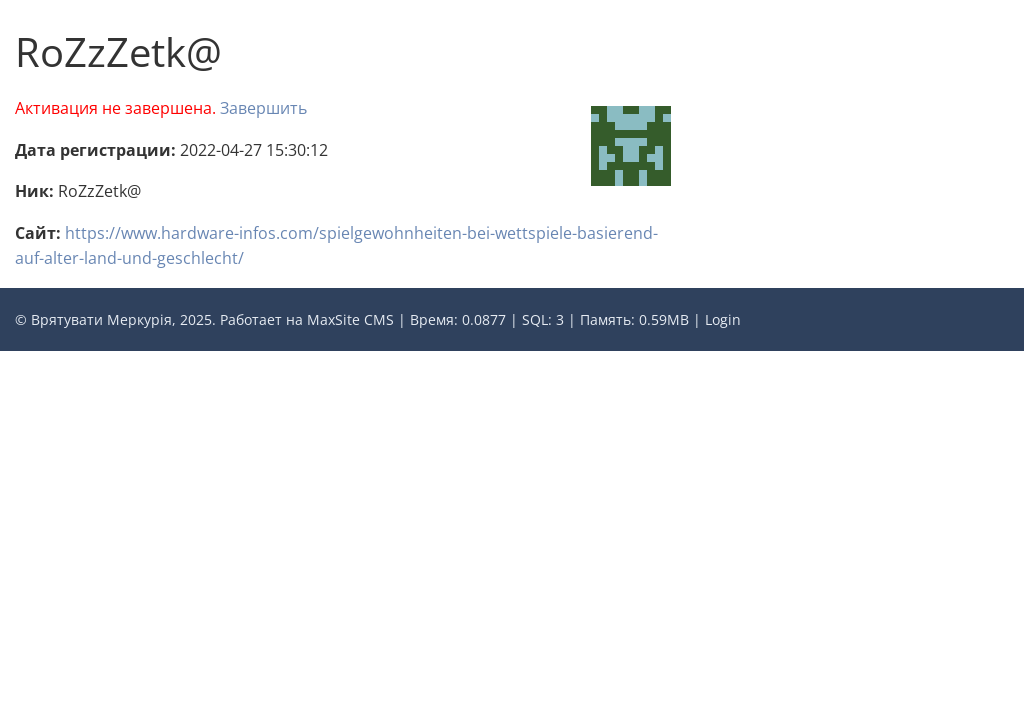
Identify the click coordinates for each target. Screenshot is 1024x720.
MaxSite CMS (350, 319)
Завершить (263, 108)
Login (723, 319)
